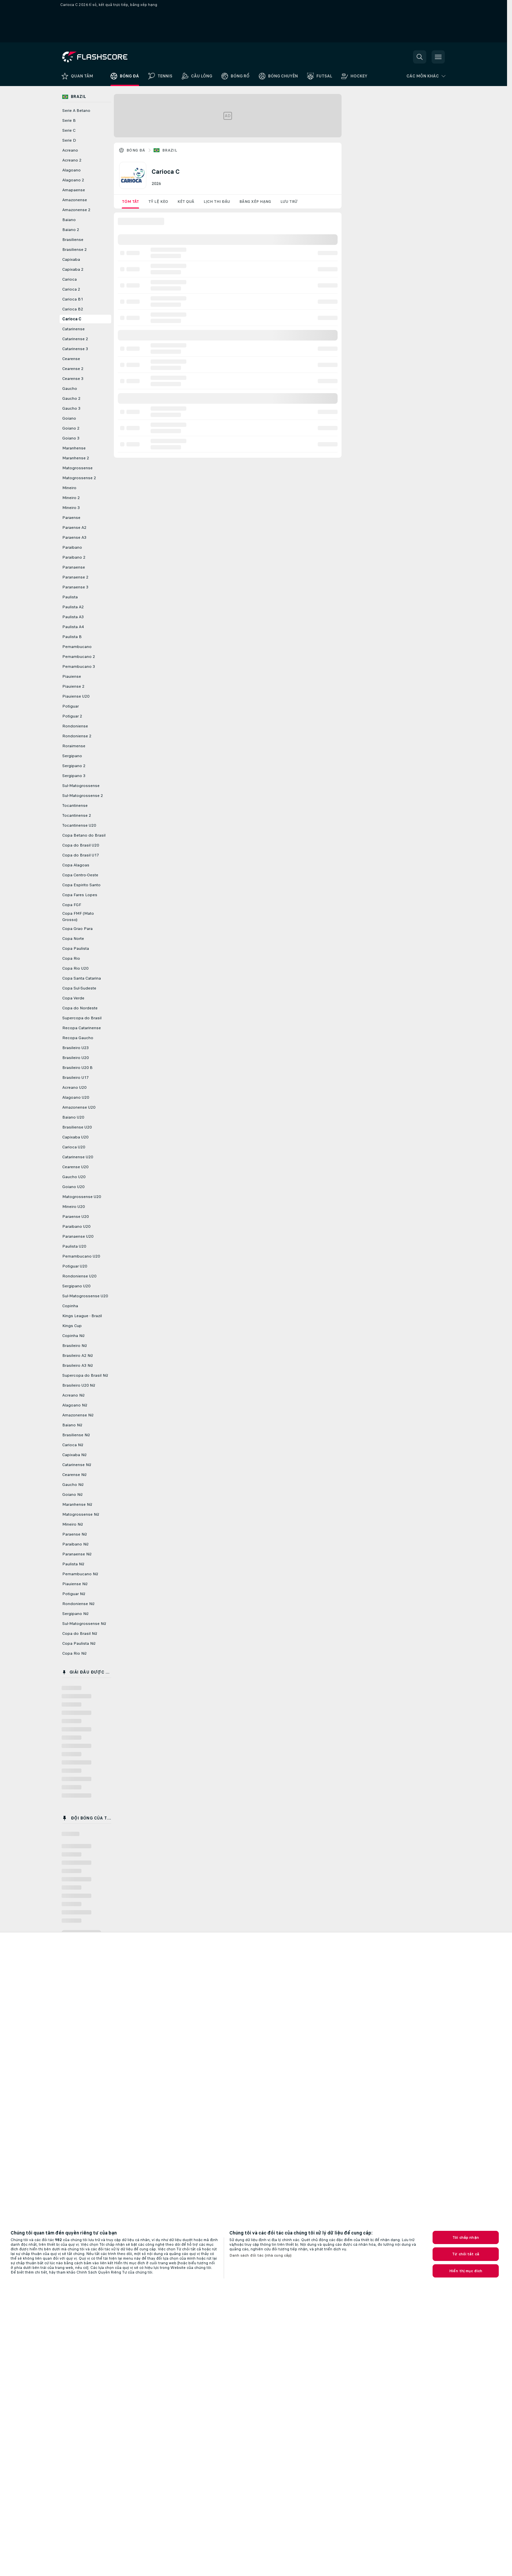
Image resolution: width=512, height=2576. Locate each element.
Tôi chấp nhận (465, 2237)
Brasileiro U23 (75, 1047)
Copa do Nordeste (80, 1008)
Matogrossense (77, 468)
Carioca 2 (71, 289)
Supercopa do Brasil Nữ (85, 1375)
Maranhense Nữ (77, 1504)
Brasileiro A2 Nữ (77, 1355)
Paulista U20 (74, 1246)
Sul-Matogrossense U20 (85, 1296)
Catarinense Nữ (76, 1464)
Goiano (69, 418)
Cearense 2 (72, 368)
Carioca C (71, 319)
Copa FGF (71, 904)
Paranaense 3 (75, 587)
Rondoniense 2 (76, 736)
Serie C (68, 130)
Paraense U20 (75, 1216)
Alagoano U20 (75, 1097)
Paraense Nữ (74, 1534)
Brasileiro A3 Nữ (77, 1365)
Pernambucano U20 (81, 1256)
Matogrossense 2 (79, 478)
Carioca (69, 279)
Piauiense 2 (73, 686)
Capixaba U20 (75, 1137)
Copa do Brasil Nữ (79, 1633)
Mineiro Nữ (72, 1524)
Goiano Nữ (72, 1494)
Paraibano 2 (73, 557)
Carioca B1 (72, 299)
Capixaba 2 (72, 269)
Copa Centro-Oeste (80, 875)
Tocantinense (75, 805)
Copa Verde (73, 998)
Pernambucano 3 (78, 666)
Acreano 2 (71, 160)
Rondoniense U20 (79, 1276)
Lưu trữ (289, 201)
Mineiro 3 (71, 507)
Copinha (70, 1306)
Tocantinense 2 (76, 815)
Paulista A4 (73, 626)
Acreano (70, 150)
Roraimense (73, 746)
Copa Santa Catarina (81, 978)
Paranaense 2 (75, 577)
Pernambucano (77, 646)
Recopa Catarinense (81, 1028)
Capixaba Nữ (74, 1454)
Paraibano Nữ (75, 1544)
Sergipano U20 (76, 1286)
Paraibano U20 (76, 1226)
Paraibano (72, 547)
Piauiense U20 (75, 696)
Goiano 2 (70, 428)
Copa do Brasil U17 (80, 855)
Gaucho (69, 388)
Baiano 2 (70, 229)
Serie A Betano (76, 110)
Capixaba (71, 259)
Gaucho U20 (73, 1176)
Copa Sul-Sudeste (79, 988)
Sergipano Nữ (75, 1613)
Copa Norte (73, 938)
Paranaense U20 (77, 1236)
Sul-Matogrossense (81, 785)
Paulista (70, 597)
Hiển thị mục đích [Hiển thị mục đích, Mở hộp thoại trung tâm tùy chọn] (465, 2271)
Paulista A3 (73, 617)
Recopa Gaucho (77, 1037)
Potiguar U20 (74, 1266)
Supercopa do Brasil (82, 1018)
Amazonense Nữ (77, 1415)
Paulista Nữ (73, 1564)
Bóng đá (135, 150)
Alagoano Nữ (74, 1405)
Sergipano (72, 756)
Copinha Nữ (73, 1335)
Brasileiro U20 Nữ (78, 1385)
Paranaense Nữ (76, 1554)
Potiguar (70, 706)
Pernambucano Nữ (80, 1574)
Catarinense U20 (77, 1157)
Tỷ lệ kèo (158, 201)
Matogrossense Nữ (80, 1514)
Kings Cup (72, 1325)
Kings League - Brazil (82, 1315)
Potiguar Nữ (73, 1593)
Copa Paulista (75, 948)
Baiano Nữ (72, 1425)
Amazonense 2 (76, 209)
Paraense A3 (74, 537)
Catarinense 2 (75, 339)
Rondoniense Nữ (78, 1603)
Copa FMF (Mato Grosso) (78, 916)
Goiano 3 (70, 438)
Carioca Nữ (72, 1445)
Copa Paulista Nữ (78, 1643)
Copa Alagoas (75, 865)
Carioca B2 (72, 309)
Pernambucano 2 (78, 656)
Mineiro (69, 487)
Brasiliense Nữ (76, 1435)
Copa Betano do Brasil (84, 835)
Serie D (69, 140)
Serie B (69, 120)
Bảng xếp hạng (255, 201)
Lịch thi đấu (217, 201)
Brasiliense (72, 239)
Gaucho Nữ (72, 1484)
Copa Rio (71, 958)
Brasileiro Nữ (74, 1345)
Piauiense (71, 676)
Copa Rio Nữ (74, 1653)
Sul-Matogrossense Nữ (84, 1623)
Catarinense (73, 329)
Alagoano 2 (73, 180)
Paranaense (73, 567)
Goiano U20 (73, 1186)
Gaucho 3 (71, 408)
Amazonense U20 (78, 1107)
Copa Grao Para (77, 928)
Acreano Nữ (73, 1395)
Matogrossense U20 (81, 1196)
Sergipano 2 (73, 765)
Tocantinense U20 (79, 825)
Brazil (169, 150)
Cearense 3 (72, 378)
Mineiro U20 (73, 1206)
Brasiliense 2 (74, 249)
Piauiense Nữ (74, 1584)
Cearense (71, 358)
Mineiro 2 (71, 497)
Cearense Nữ (74, 1474)
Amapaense (73, 190)
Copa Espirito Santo (81, 885)
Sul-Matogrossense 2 (82, 795)
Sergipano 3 (73, 775)
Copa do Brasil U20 (80, 845)
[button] (419, 57)
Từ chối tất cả (465, 2254)
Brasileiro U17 (75, 1077)
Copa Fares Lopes (79, 894)
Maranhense (74, 448)
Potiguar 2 (72, 716)
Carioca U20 (73, 1147)
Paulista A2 (73, 607)
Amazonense (74, 200)
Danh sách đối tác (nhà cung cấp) (260, 2255)
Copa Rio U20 (75, 968)
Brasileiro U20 (75, 1057)
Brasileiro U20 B (77, 1067)
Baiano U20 (73, 1117)
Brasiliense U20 (77, 1127)
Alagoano (71, 170)
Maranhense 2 (75, 458)
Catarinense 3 (75, 348)
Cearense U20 (75, 1167)
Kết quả (185, 201)
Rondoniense (75, 726)
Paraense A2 (74, 527)
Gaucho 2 (71, 398)
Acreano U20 (74, 1087)
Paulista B (72, 636)
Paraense (71, 517)
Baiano (69, 219)
